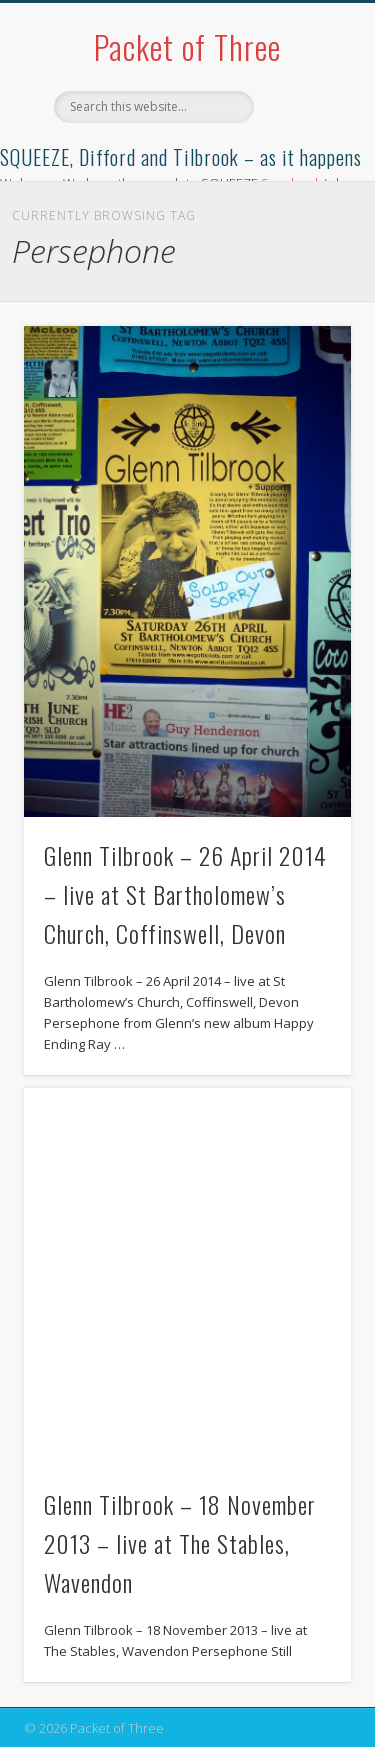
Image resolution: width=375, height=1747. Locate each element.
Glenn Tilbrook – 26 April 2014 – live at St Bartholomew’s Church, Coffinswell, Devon (185, 894)
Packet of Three (187, 46)
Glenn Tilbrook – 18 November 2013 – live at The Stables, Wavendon (180, 1543)
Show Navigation (303, 179)
